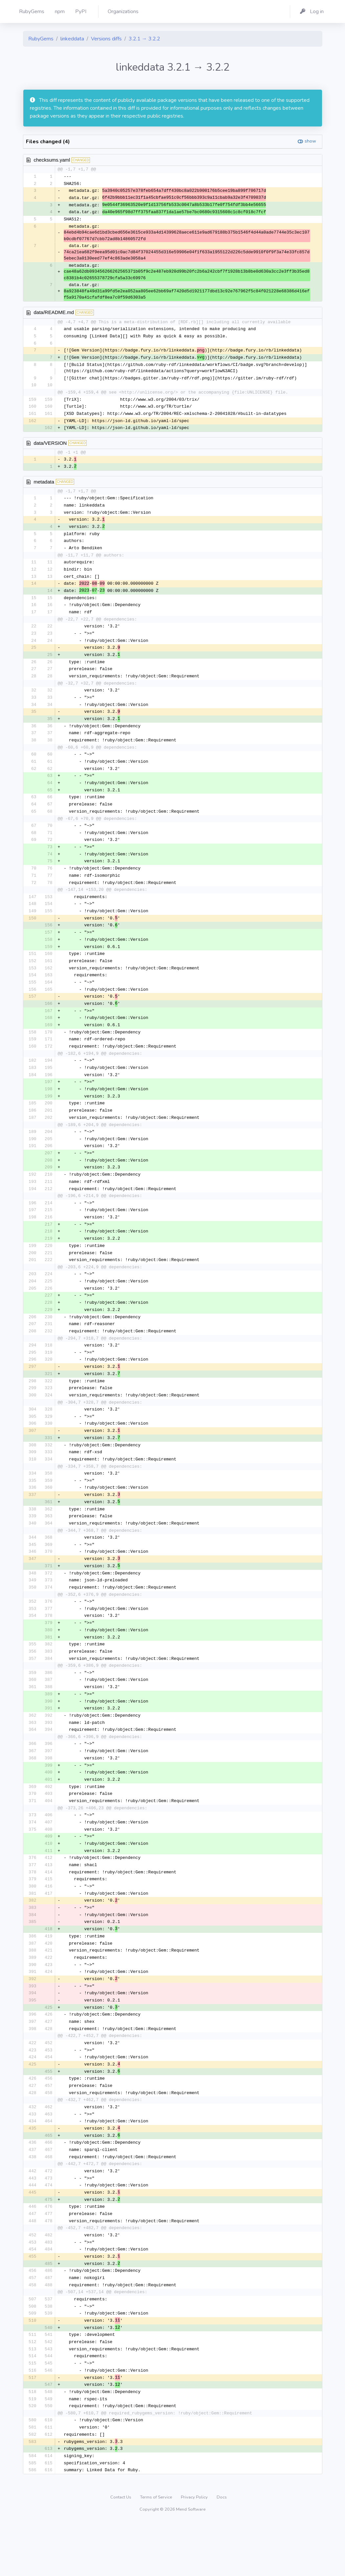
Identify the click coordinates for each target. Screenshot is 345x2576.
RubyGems (41, 38)
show (310, 141)
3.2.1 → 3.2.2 (144, 38)
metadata (44, 486)
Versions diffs (106, 38)
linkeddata (72, 38)
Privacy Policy (195, 2551)
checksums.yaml (52, 160)
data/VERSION (50, 446)
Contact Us (121, 2551)
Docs (222, 2551)
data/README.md (54, 314)
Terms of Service (156, 2551)
